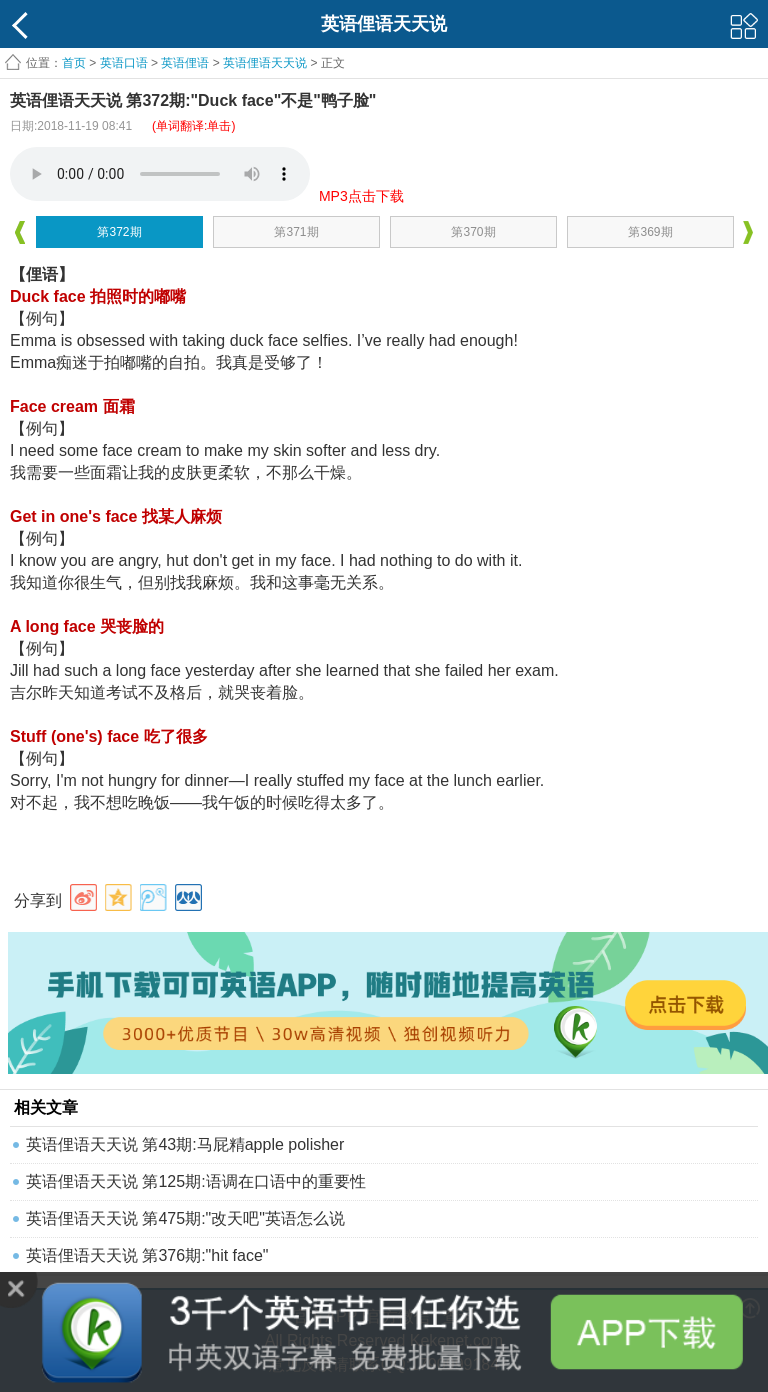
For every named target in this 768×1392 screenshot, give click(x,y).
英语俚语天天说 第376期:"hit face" (147, 1255)
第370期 (473, 232)
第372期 (119, 232)
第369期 (650, 232)
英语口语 (124, 63)
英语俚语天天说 (266, 63)
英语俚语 (185, 63)
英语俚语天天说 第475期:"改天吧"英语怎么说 (185, 1218)
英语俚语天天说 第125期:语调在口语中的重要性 (196, 1181)
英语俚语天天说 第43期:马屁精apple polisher (185, 1144)
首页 (74, 63)
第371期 (296, 232)
